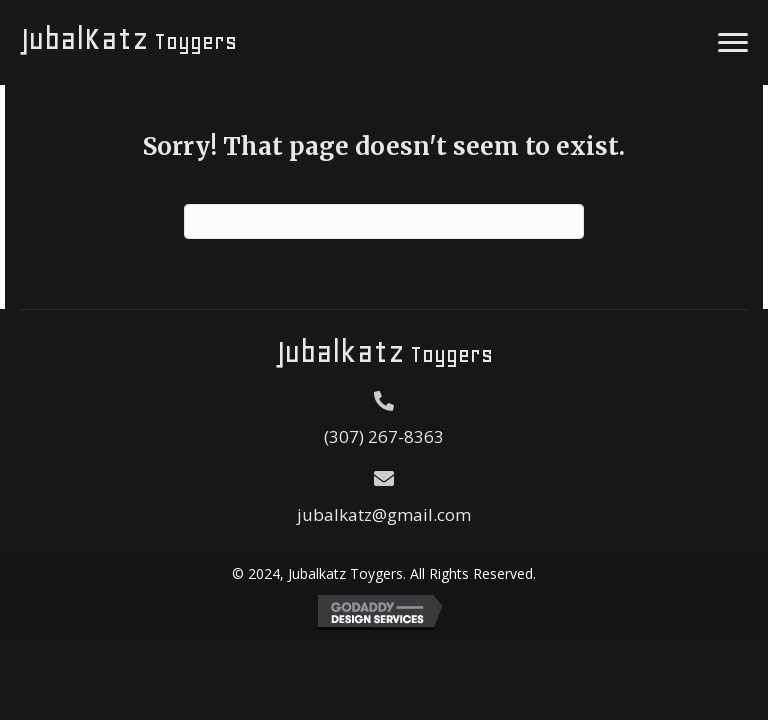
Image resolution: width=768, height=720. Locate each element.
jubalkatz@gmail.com (384, 514)
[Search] (384, 221)
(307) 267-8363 (384, 436)
